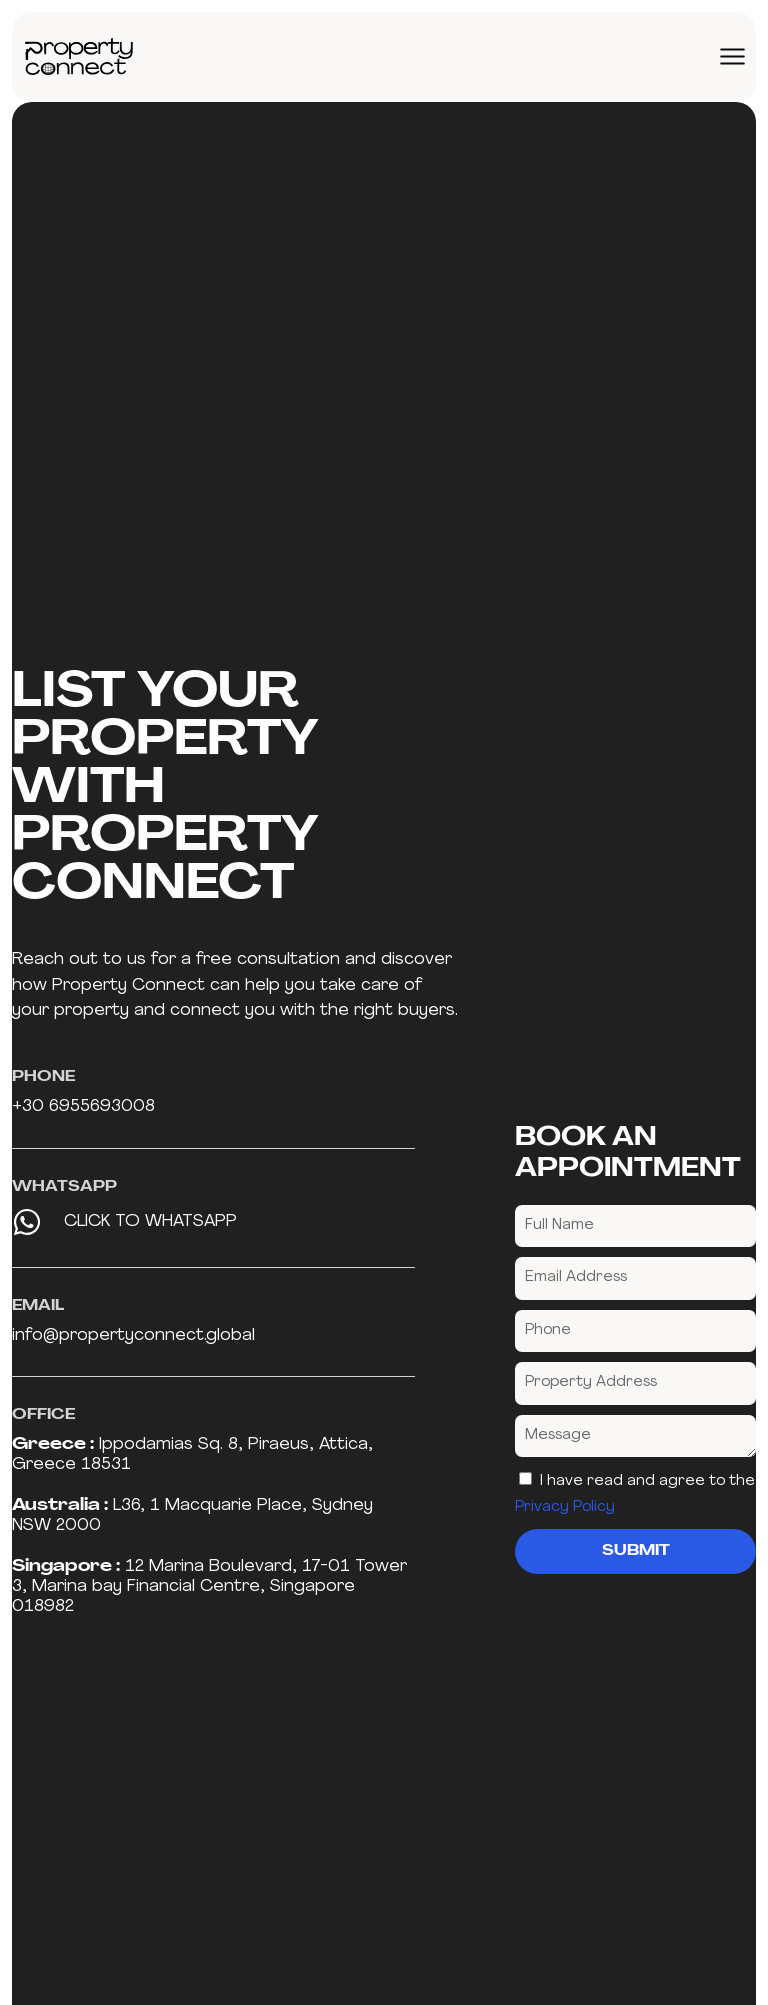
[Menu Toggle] (732, 56)
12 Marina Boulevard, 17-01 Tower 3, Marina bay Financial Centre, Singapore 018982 (209, 1587)
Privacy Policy (565, 1507)
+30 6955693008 (83, 1106)
